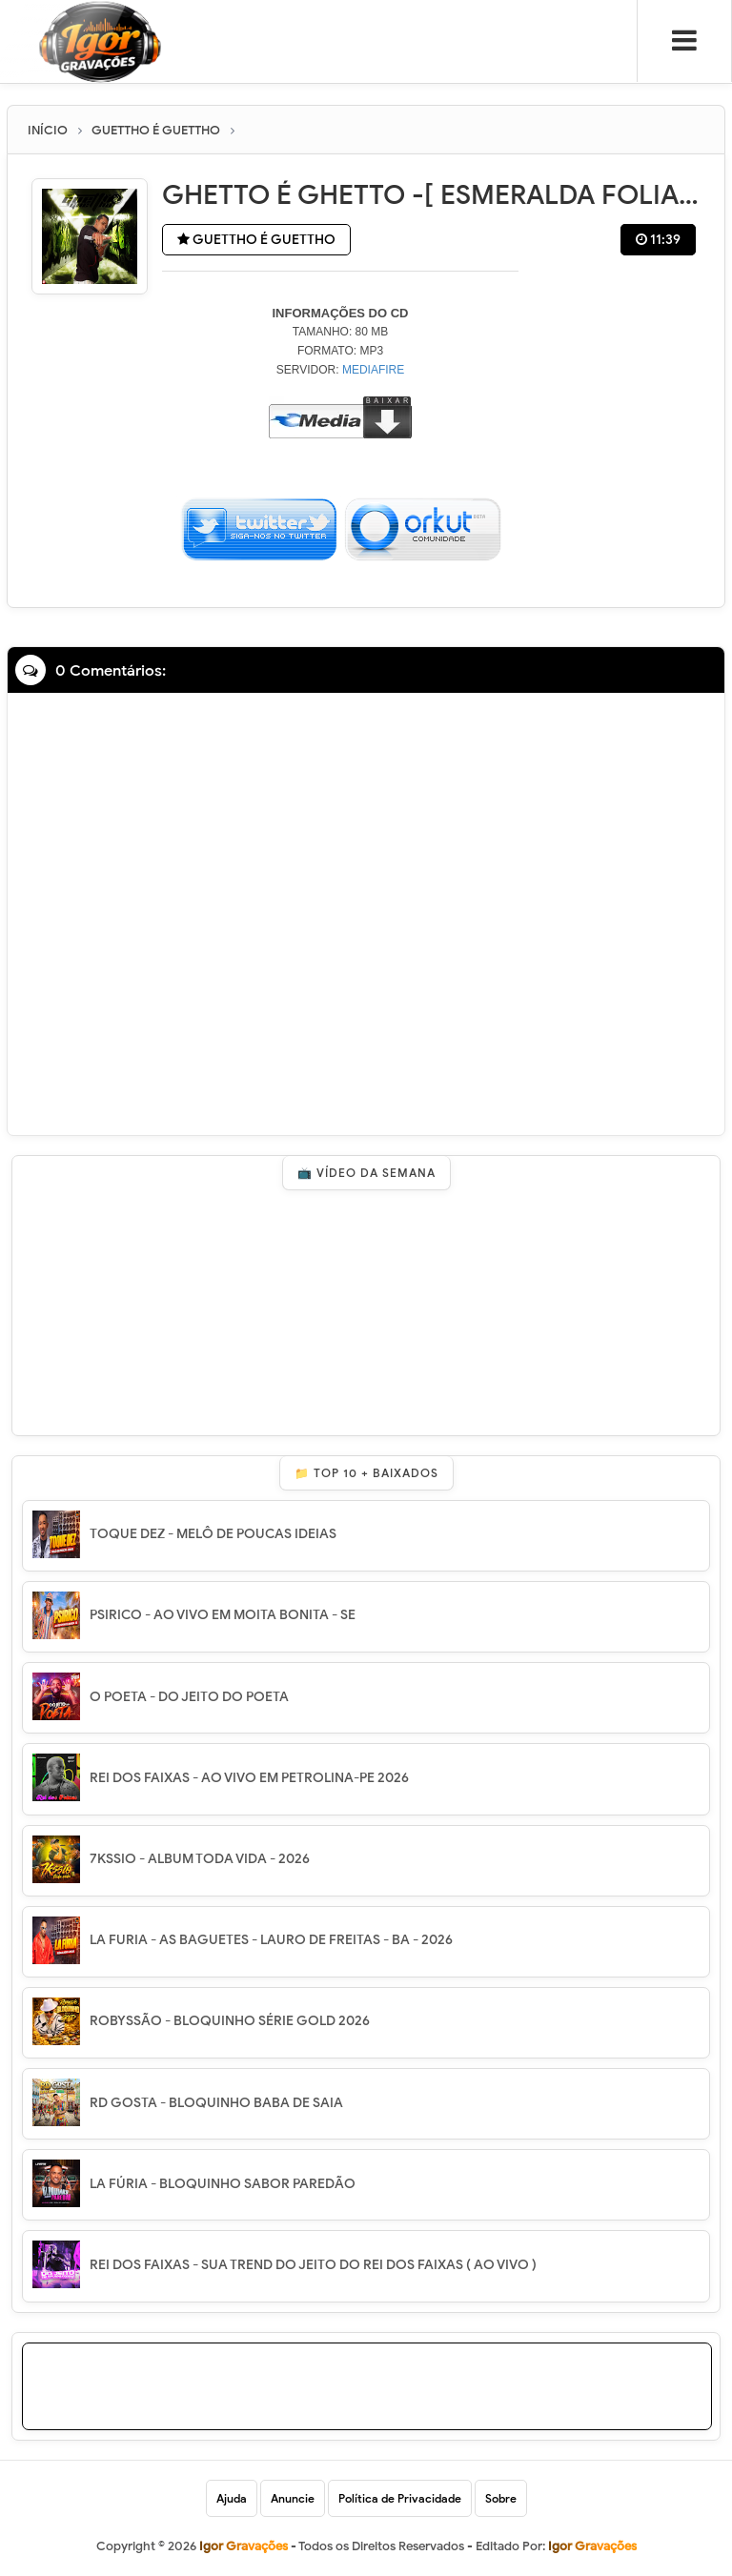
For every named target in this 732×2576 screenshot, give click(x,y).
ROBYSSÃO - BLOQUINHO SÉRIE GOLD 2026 (230, 2021)
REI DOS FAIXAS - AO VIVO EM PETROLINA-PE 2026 (249, 1778)
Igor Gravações (592, 2546)
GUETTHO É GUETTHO (256, 240)
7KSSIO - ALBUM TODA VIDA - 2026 (200, 1859)
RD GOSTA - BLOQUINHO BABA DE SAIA (216, 2103)
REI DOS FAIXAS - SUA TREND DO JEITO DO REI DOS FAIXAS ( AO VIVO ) (313, 2265)
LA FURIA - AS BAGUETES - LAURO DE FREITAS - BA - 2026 (271, 1940)
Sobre (501, 2498)
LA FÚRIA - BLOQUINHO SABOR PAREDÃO (223, 2184)
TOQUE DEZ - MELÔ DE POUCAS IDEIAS (213, 1534)
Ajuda (231, 2498)
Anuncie (293, 2498)
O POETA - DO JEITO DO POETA (189, 1697)
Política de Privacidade (399, 2498)
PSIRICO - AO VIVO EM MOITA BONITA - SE (223, 1615)
